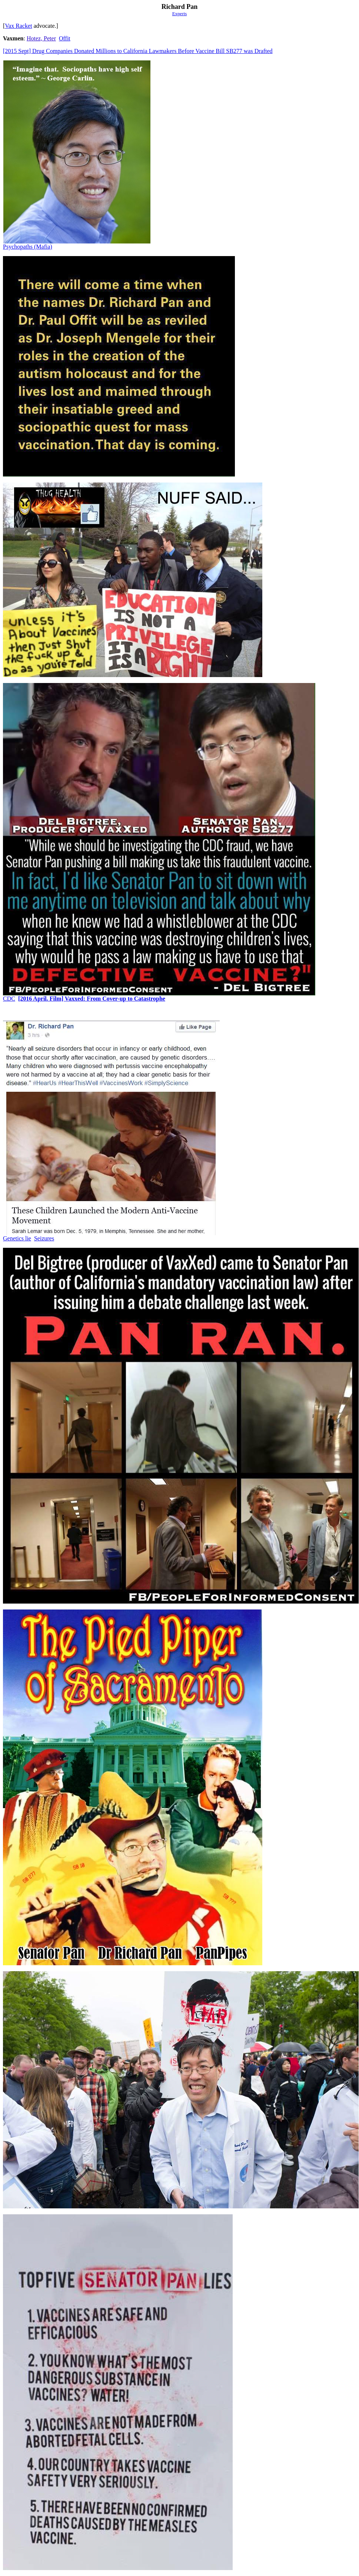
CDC (9, 998)
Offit (64, 38)
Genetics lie (17, 1238)
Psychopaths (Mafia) (27, 246)
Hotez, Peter (41, 38)
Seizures (44, 1238)
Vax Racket (18, 26)
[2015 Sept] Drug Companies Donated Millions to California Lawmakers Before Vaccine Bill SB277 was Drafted (138, 51)
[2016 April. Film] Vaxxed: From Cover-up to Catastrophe (91, 998)
